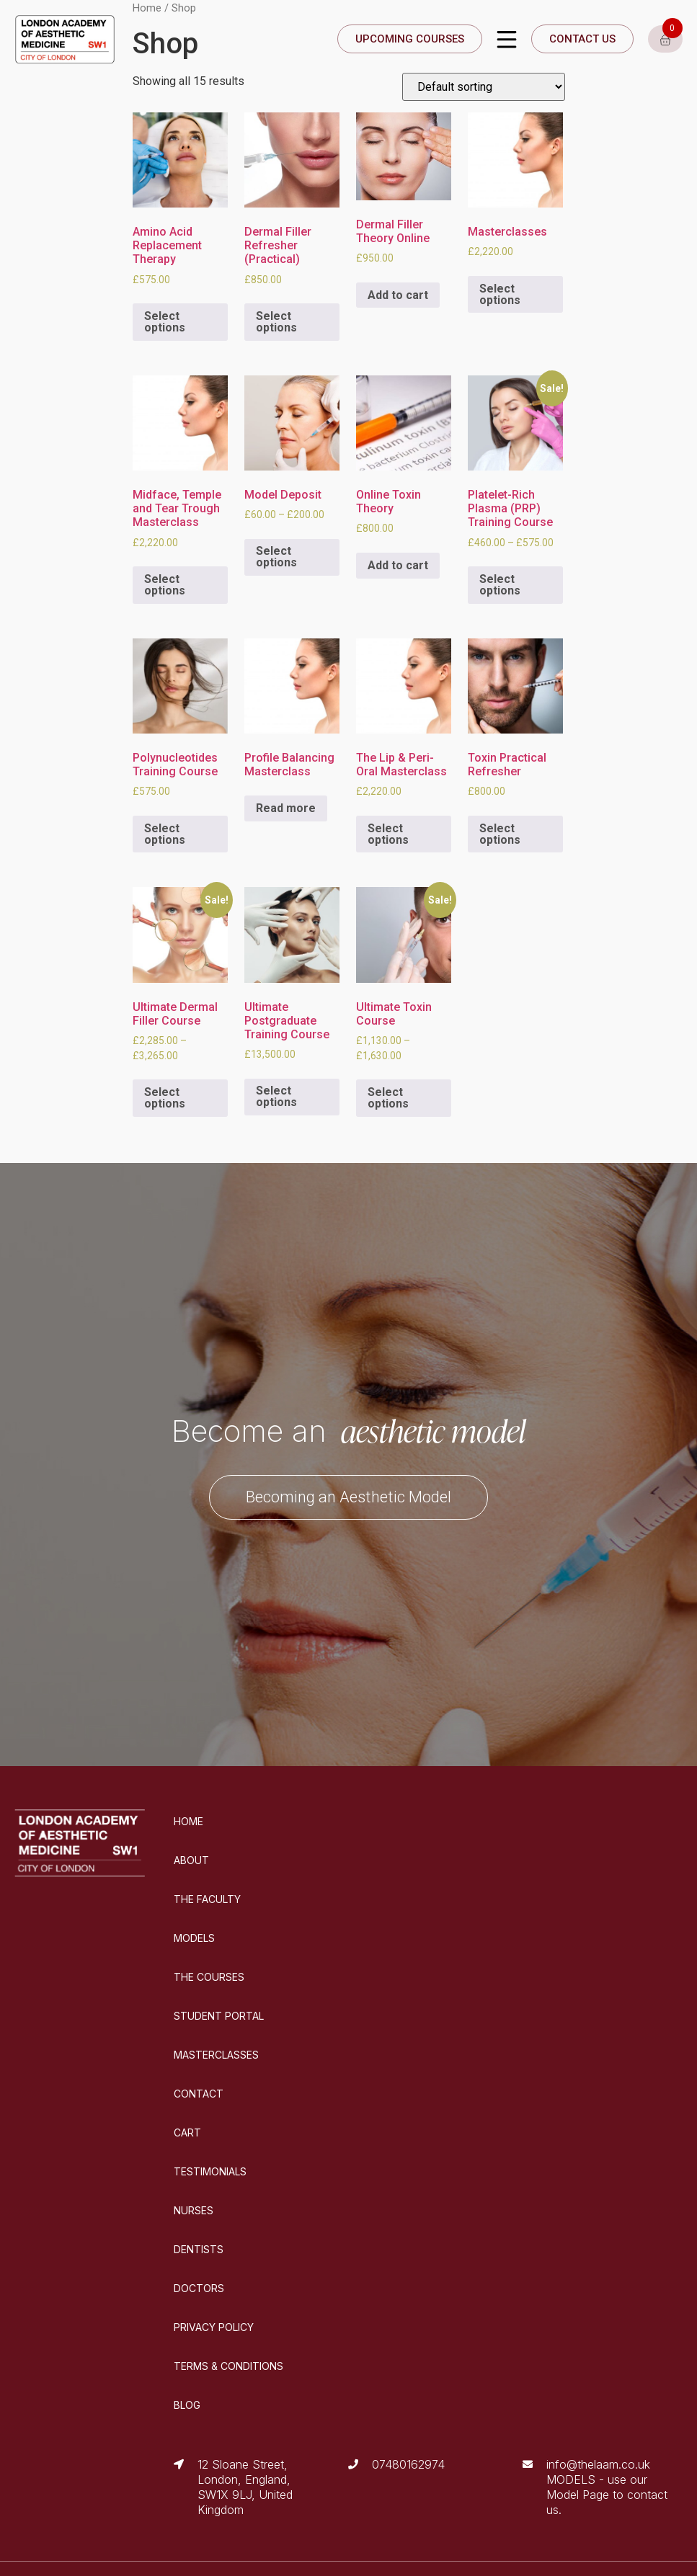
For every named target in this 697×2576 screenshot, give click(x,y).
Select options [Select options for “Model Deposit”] (276, 556)
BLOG (187, 2405)
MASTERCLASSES (216, 2055)
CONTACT (198, 2093)
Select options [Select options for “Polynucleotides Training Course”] (164, 834)
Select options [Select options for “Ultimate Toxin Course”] (388, 1097)
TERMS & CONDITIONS (228, 2366)
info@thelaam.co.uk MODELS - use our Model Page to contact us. (606, 2487)
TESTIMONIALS (210, 2171)
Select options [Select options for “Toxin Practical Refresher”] (499, 834)
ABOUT (191, 1860)
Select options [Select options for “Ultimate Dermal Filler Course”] (164, 1097)
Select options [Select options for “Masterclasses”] (499, 294)
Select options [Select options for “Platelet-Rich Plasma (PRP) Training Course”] (499, 584)
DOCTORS (199, 2288)
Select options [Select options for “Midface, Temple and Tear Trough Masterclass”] (164, 584)
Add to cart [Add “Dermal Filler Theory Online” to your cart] (398, 295)
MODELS (194, 1938)
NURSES (193, 2210)
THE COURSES (209, 1977)
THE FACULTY (207, 1899)
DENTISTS (198, 2249)
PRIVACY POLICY (214, 2327)
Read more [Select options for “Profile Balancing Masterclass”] (286, 808)
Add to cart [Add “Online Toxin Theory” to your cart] (398, 565)
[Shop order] (483, 87)
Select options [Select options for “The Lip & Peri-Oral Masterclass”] (388, 834)
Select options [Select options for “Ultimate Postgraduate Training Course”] (276, 1096)
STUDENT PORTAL (219, 2016)
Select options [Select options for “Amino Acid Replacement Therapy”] (164, 321)
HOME (188, 1821)
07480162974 (408, 2464)
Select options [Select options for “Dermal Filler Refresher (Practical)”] (276, 321)
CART (187, 2132)
